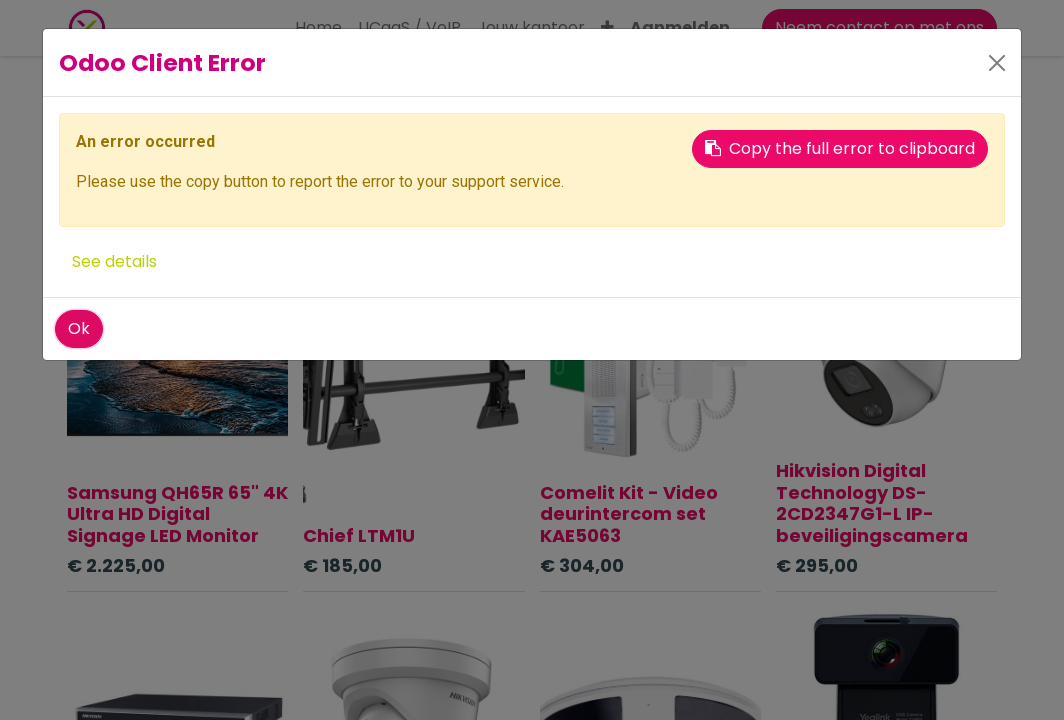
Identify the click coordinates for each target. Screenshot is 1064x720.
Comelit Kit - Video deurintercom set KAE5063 (629, 514)
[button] (607, 28)
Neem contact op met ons (879, 27)
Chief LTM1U (359, 535)
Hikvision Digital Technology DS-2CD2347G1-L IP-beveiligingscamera (872, 503)
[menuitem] (318, 28)
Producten (100, 89)
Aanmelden (680, 27)
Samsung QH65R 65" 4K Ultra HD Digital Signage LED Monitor (177, 514)
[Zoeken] (644, 135)
